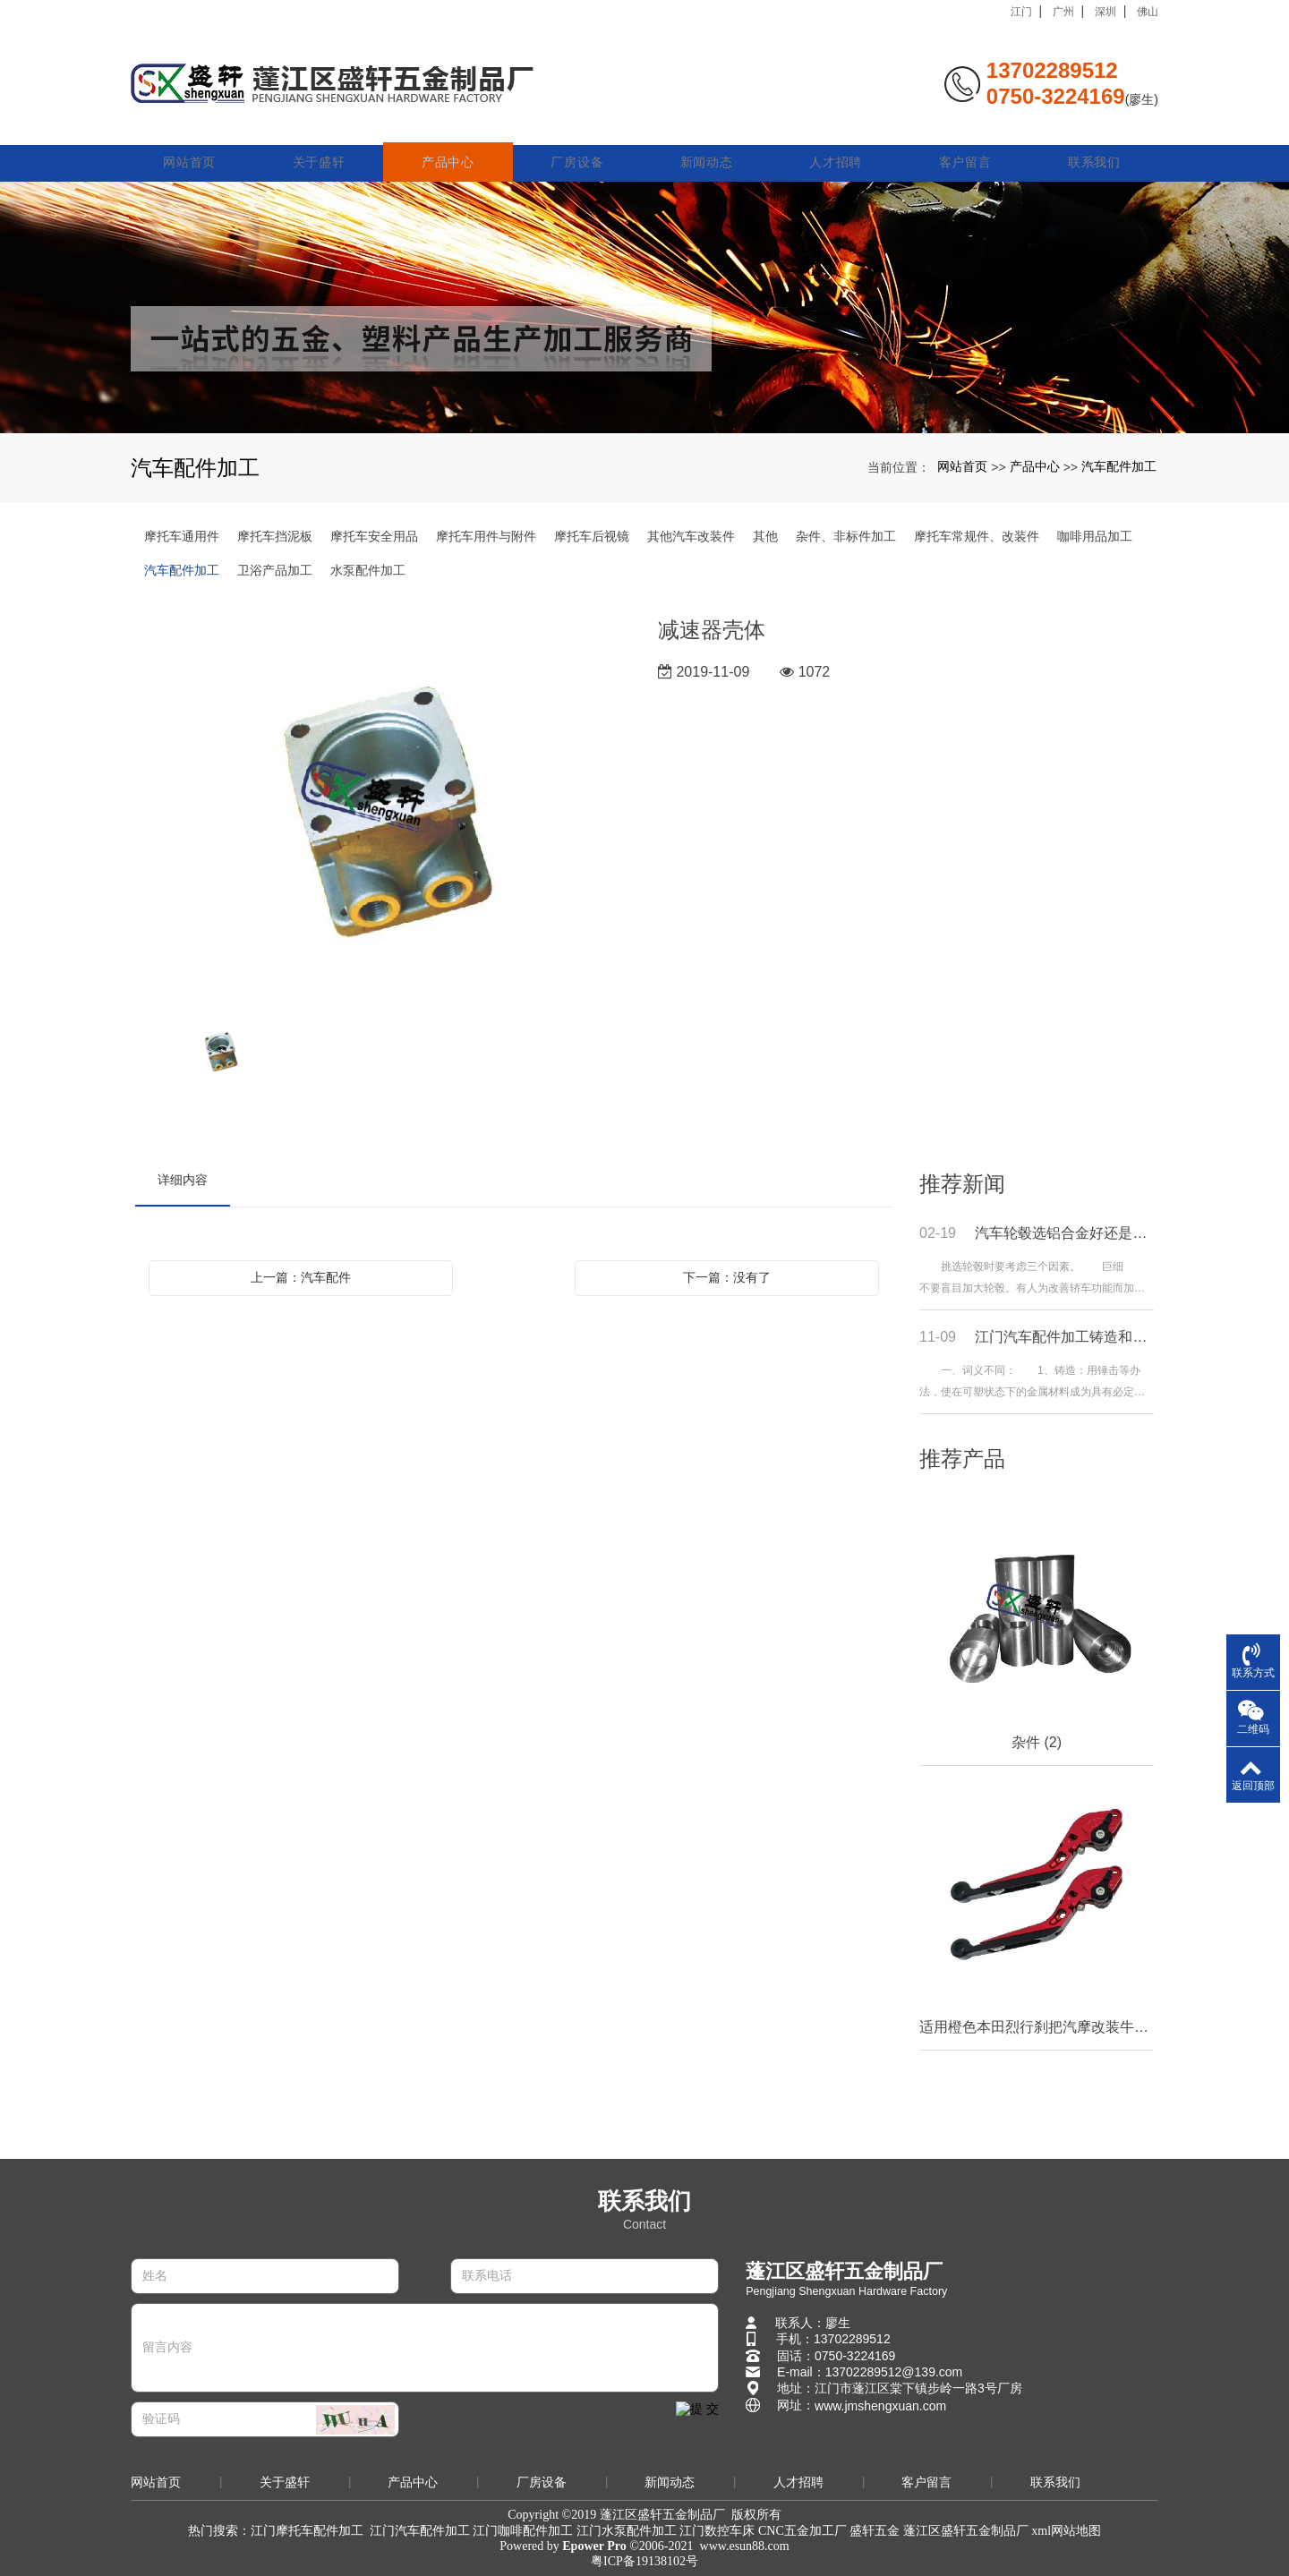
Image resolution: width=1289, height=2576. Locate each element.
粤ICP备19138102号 (644, 2561)
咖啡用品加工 (1094, 536)
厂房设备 (580, 145)
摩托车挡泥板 (274, 536)
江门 (1021, 11)
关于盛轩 (323, 145)
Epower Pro (594, 2546)
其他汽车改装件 (691, 536)
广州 (1063, 11)
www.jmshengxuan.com (880, 2406)
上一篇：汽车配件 (301, 1277)
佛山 (1147, 11)
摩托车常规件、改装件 (976, 536)
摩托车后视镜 (591, 536)
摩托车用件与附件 (486, 536)
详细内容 (183, 1180)
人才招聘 (837, 145)
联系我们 (1094, 145)
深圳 (1105, 11)
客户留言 (965, 145)
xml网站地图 (1066, 2531)
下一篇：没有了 (727, 1277)
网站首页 (194, 145)
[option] (383, 808)
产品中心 (451, 145)
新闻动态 (708, 145)
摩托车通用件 (181, 536)
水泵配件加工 (367, 570)
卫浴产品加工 (274, 570)
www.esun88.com (745, 2546)
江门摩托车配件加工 (307, 2531)
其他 (765, 536)
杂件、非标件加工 (846, 536)
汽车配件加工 (1119, 466)
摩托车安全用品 (374, 536)
